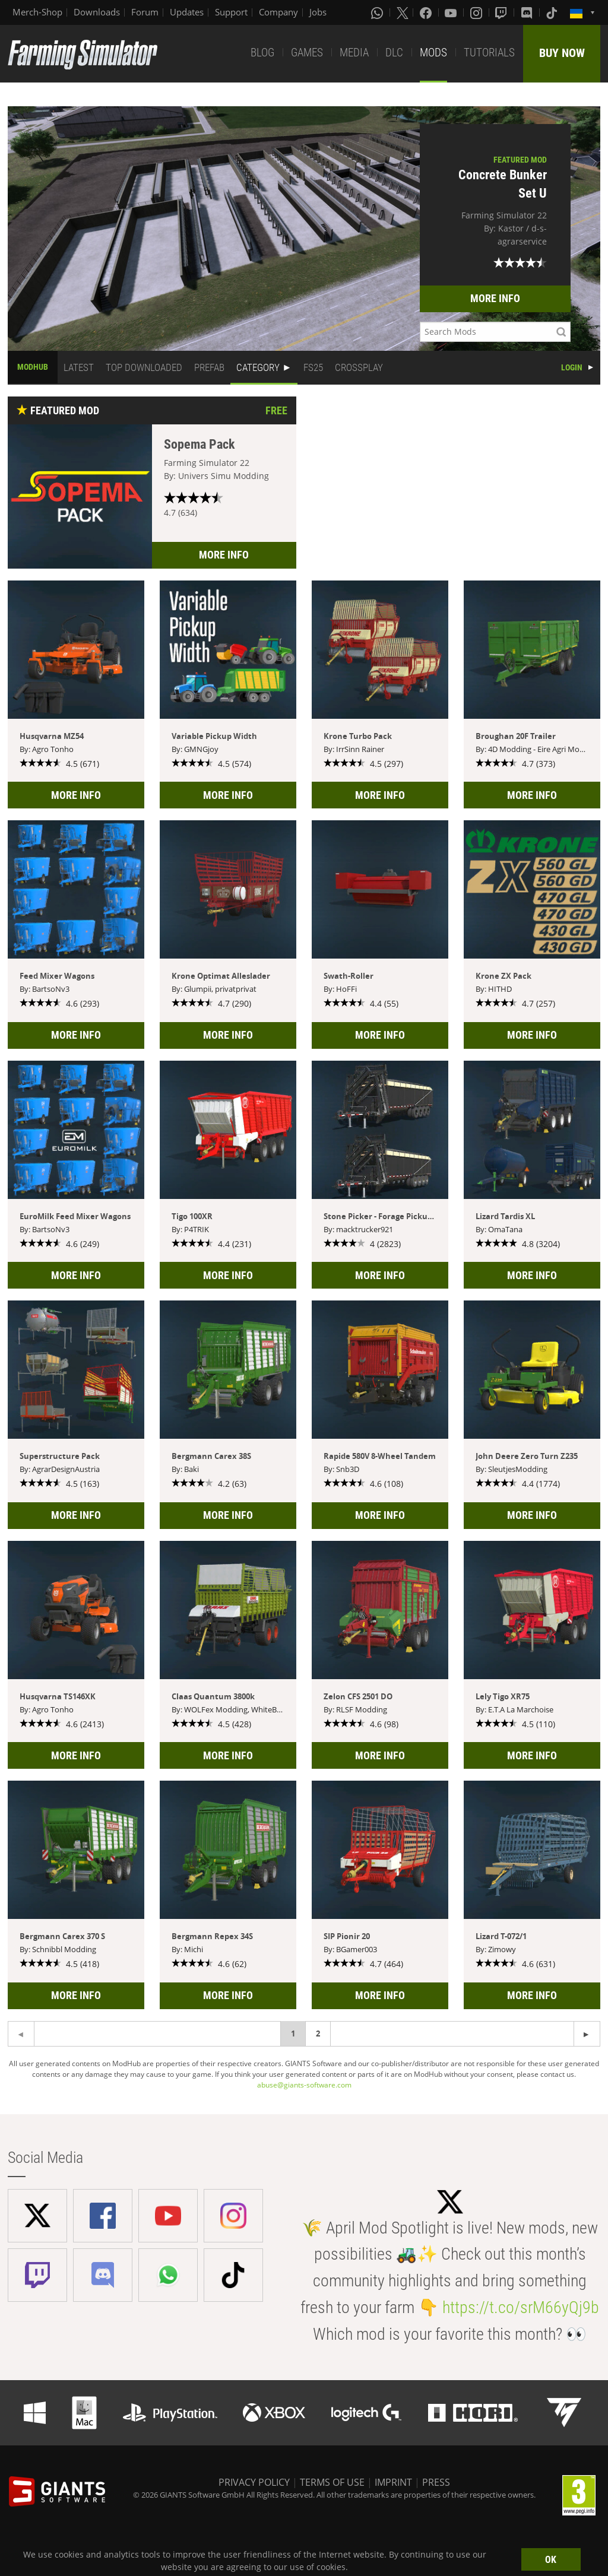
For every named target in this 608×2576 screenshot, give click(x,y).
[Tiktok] (553, 12)
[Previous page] (587, 2034)
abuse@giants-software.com (304, 2085)
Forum (145, 12)
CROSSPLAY (359, 367)
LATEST (79, 367)
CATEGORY (258, 367)
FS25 (313, 367)
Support (231, 12)
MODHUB (32, 367)
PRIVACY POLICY (254, 2482)
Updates (187, 12)
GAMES (307, 52)
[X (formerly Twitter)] (402, 12)
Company (278, 12)
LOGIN (571, 367)
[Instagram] (477, 12)
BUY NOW (562, 53)
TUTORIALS (489, 52)
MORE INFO (495, 298)
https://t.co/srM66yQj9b (520, 2307)
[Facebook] (427, 12)
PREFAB (209, 367)
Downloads (97, 12)
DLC (394, 52)
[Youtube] (452, 12)
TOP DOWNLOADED (144, 367)
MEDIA (354, 52)
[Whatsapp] (378, 12)
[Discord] (528, 12)
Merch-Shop (37, 12)
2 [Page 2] (318, 2033)
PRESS (436, 2482)
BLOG (262, 52)
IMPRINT (393, 2482)
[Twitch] (502, 12)
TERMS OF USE (332, 2482)
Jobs (318, 12)
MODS (433, 52)
